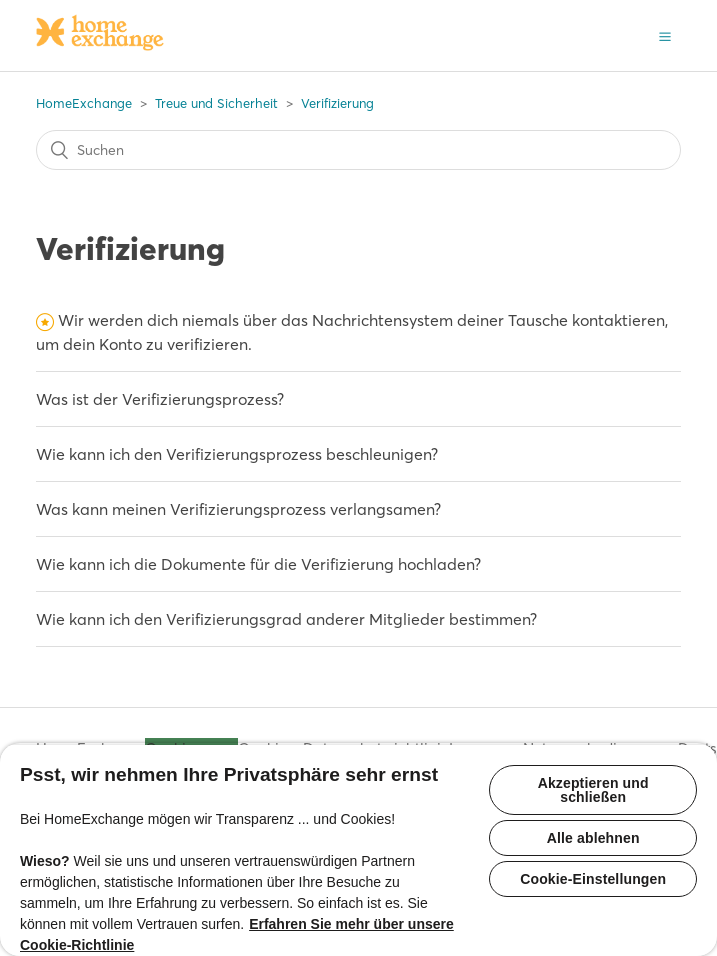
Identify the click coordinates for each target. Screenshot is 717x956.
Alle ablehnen (593, 838)
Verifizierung (337, 103)
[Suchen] (358, 150)
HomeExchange (84, 103)
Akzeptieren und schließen (593, 790)
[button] (665, 35)
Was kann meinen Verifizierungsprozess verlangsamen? (238, 509)
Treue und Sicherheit (216, 103)
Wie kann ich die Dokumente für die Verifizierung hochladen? (258, 564)
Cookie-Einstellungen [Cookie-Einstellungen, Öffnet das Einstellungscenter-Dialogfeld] (593, 879)
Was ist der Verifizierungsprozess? (160, 399)
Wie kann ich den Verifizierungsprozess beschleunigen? (237, 454)
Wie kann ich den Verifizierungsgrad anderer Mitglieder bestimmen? (286, 619)
